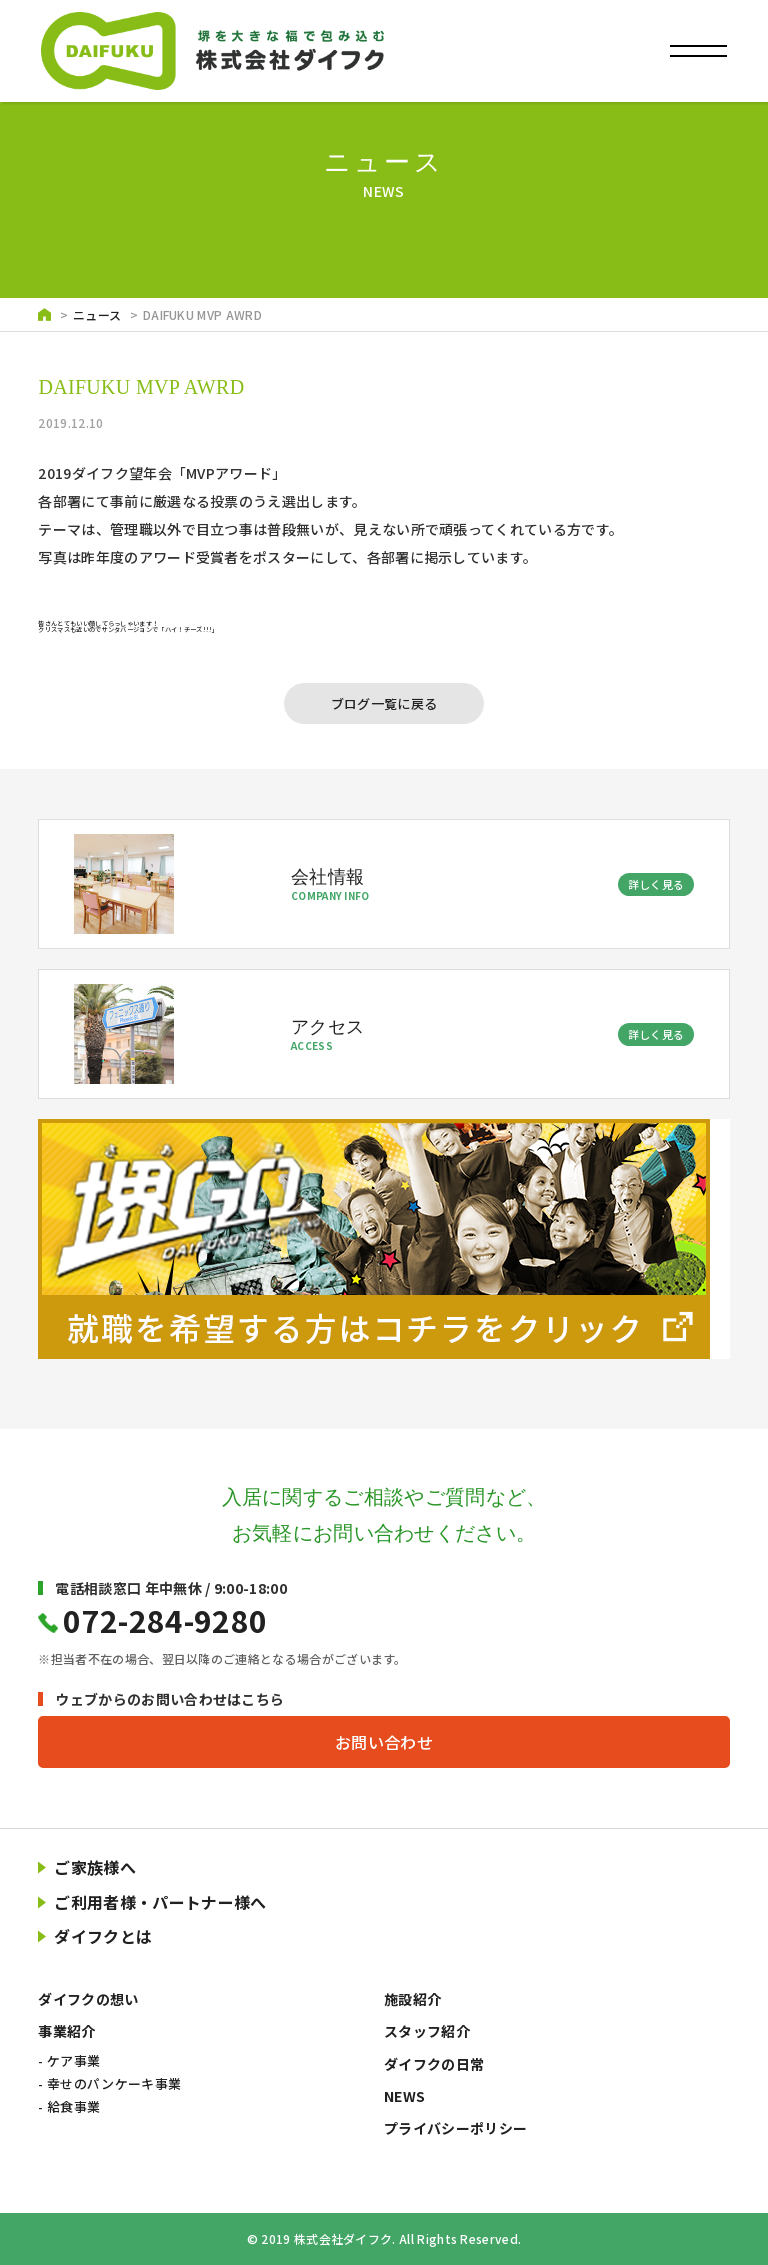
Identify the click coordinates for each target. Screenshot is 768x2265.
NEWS (404, 2096)
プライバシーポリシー (455, 2128)
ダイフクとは (103, 1936)
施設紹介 (412, 1999)
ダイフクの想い (88, 1999)
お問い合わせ (384, 1742)
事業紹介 (66, 2031)
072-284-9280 (165, 1620)
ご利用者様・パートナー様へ (160, 1902)
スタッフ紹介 (427, 2031)
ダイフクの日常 (434, 2064)
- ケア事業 (69, 2060)
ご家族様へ (95, 1867)
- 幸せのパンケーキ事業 (109, 2083)
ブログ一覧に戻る (384, 703)
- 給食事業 (69, 2106)
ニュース (97, 314)
